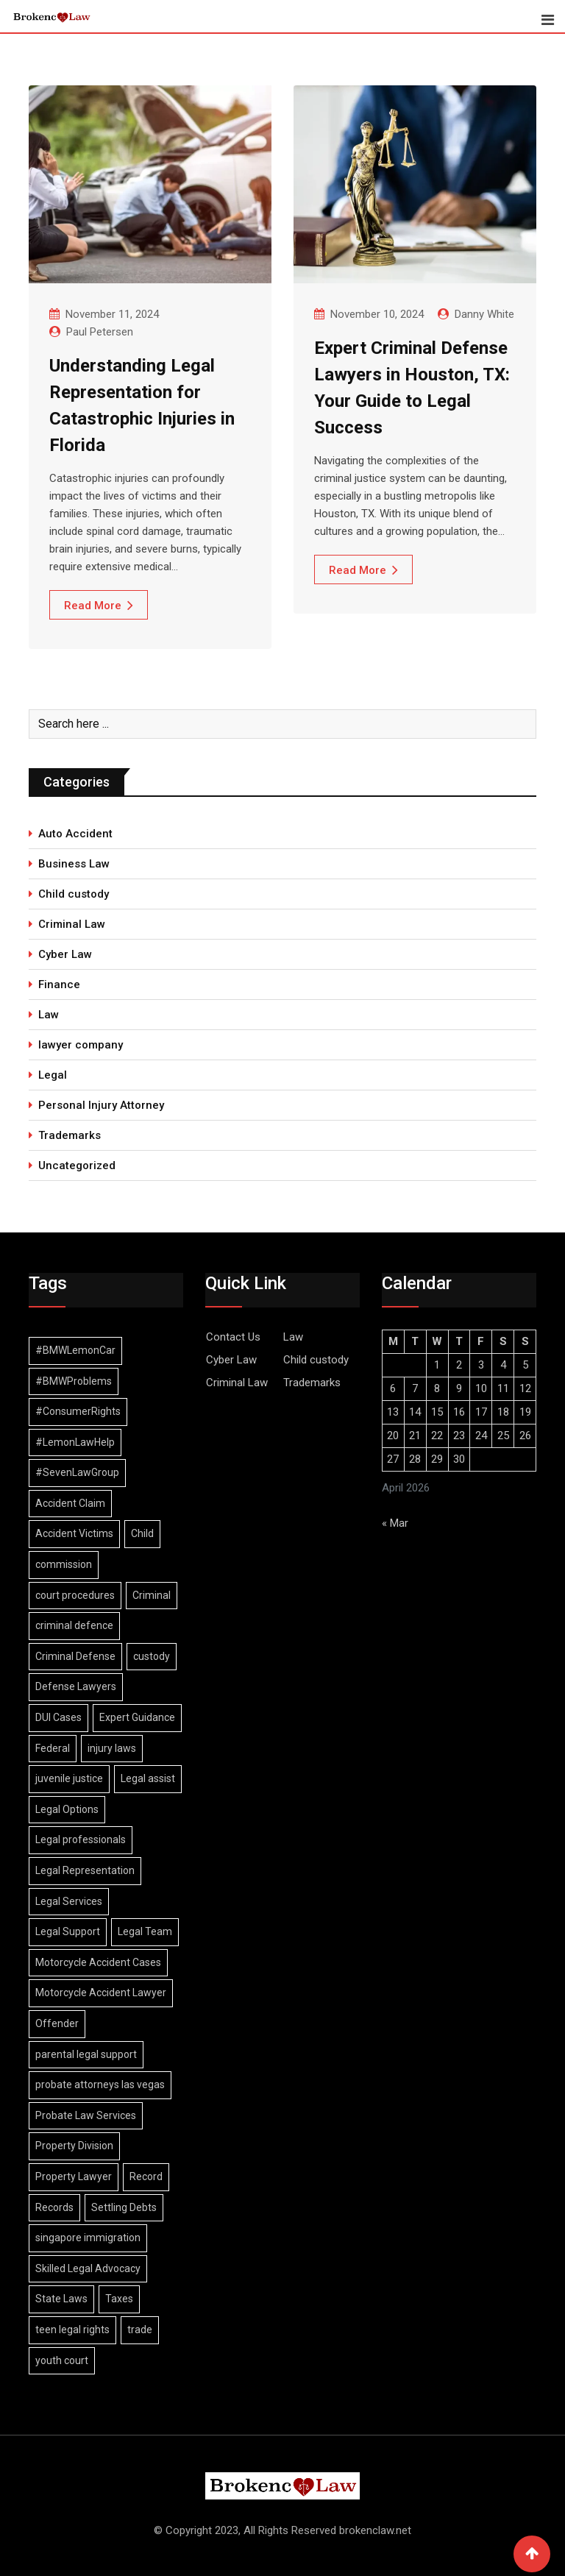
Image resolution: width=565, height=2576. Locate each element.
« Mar (395, 1523)
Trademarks (69, 1135)
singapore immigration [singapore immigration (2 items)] (88, 2237)
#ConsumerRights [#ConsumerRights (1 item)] (78, 1411)
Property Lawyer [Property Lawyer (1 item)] (73, 2176)
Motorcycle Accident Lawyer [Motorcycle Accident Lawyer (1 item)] (100, 1992)
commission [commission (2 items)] (63, 1564)
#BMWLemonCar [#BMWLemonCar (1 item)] (75, 1350)
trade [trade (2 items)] (139, 2329)
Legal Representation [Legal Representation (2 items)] (85, 1870)
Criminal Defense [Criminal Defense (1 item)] (75, 1656)
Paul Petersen (99, 331)
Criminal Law (71, 924)
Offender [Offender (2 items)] (57, 2023)
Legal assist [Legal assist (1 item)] (148, 1778)
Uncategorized (77, 1165)
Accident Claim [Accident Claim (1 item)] (70, 1503)
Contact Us (233, 1337)
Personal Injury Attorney (101, 1105)
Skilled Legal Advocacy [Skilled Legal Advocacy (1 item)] (88, 2268)
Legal (52, 1075)
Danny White (484, 314)
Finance (59, 984)
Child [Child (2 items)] (142, 1533)
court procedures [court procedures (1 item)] (75, 1595)
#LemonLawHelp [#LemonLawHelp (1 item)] (75, 1442)
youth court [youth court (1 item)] (61, 2360)
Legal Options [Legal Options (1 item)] (67, 1809)
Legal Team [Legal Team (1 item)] (145, 1931)
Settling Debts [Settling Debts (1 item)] (124, 2207)
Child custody (73, 894)
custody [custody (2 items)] (151, 1656)
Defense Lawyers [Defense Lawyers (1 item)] (75, 1686)
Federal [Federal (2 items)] (52, 1748)
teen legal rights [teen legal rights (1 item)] (72, 2329)
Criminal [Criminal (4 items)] (151, 1595)
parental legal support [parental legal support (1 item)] (86, 2054)
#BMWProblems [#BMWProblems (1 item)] (73, 1381)
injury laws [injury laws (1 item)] (112, 1748)
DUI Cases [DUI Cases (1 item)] (58, 1717)
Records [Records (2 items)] (54, 2207)
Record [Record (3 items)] (146, 2176)
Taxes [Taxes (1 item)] (119, 2298)
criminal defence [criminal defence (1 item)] (74, 1625)
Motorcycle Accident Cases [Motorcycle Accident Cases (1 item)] (98, 1962)
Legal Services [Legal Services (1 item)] (68, 1901)
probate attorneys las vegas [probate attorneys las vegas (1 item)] (100, 2084)
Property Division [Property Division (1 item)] (74, 2145)
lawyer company (80, 1044)
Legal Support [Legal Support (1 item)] (67, 1931)
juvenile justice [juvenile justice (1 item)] (69, 1778)
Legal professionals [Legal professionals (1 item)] (80, 1839)
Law (48, 1014)
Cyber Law (65, 954)
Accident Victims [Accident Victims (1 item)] (74, 1533)
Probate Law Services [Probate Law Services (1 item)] (85, 2115)
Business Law (74, 863)
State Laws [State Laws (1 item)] (61, 2298)
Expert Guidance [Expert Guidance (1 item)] (137, 1717)
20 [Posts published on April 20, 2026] (393, 1435)
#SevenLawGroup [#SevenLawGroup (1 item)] (77, 1472)
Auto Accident (75, 833)
